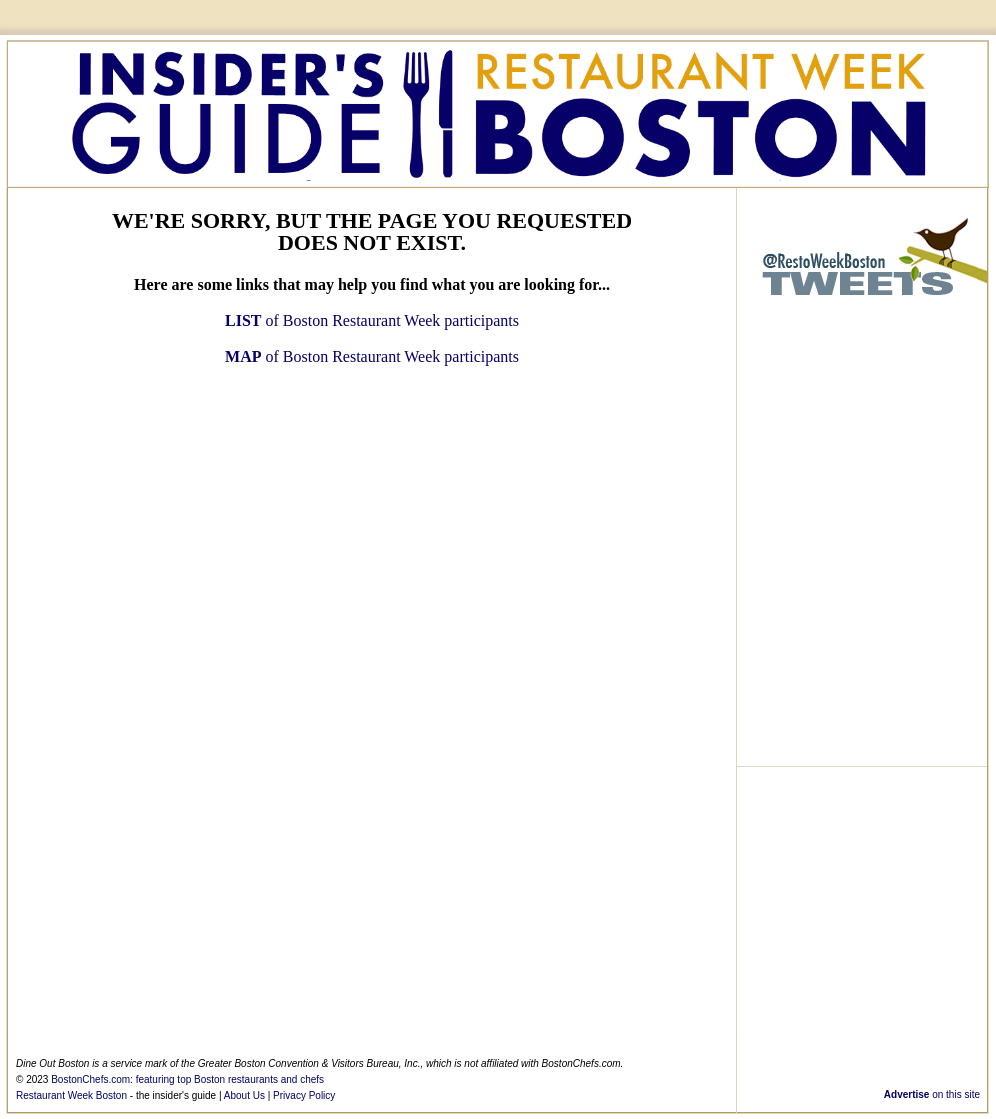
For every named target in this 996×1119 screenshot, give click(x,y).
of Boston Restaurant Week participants (372, 320)
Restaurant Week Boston (71, 1095)
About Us (244, 1095)
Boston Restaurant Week (498, 111)
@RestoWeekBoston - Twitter (862, 260)
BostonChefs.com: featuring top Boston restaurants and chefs (187, 1079)
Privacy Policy (304, 1095)
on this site (932, 1094)
